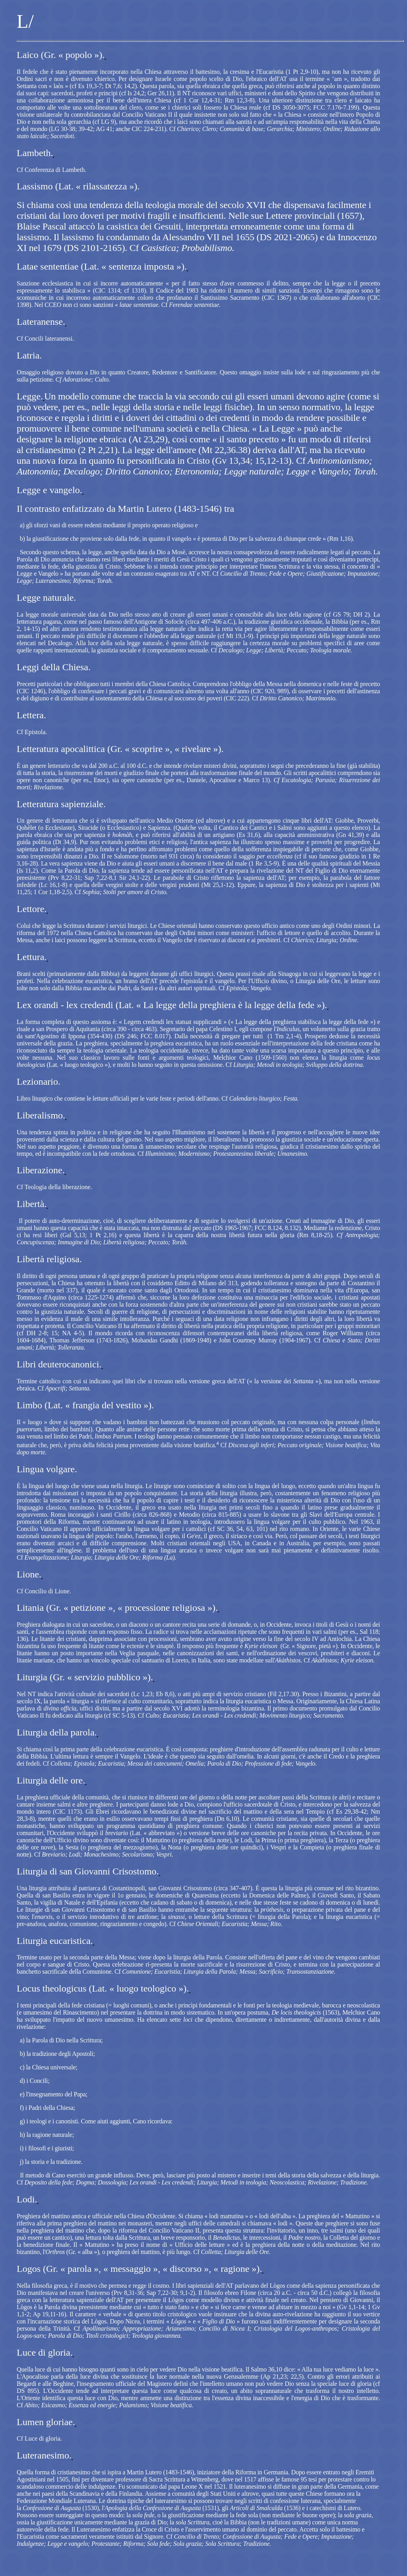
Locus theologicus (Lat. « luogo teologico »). (103, 1988)
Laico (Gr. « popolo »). (61, 55)
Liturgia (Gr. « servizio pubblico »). (85, 1677)
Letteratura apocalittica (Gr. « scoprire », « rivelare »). (120, 749)
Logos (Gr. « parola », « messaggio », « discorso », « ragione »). (139, 2269)
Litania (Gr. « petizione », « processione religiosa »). (117, 1607)
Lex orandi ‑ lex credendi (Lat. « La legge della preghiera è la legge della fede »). (172, 1005)
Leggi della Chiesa (52, 667)
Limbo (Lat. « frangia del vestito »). (85, 1405)
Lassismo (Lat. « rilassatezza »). (78, 186)
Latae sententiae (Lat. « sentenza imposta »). (102, 266)
